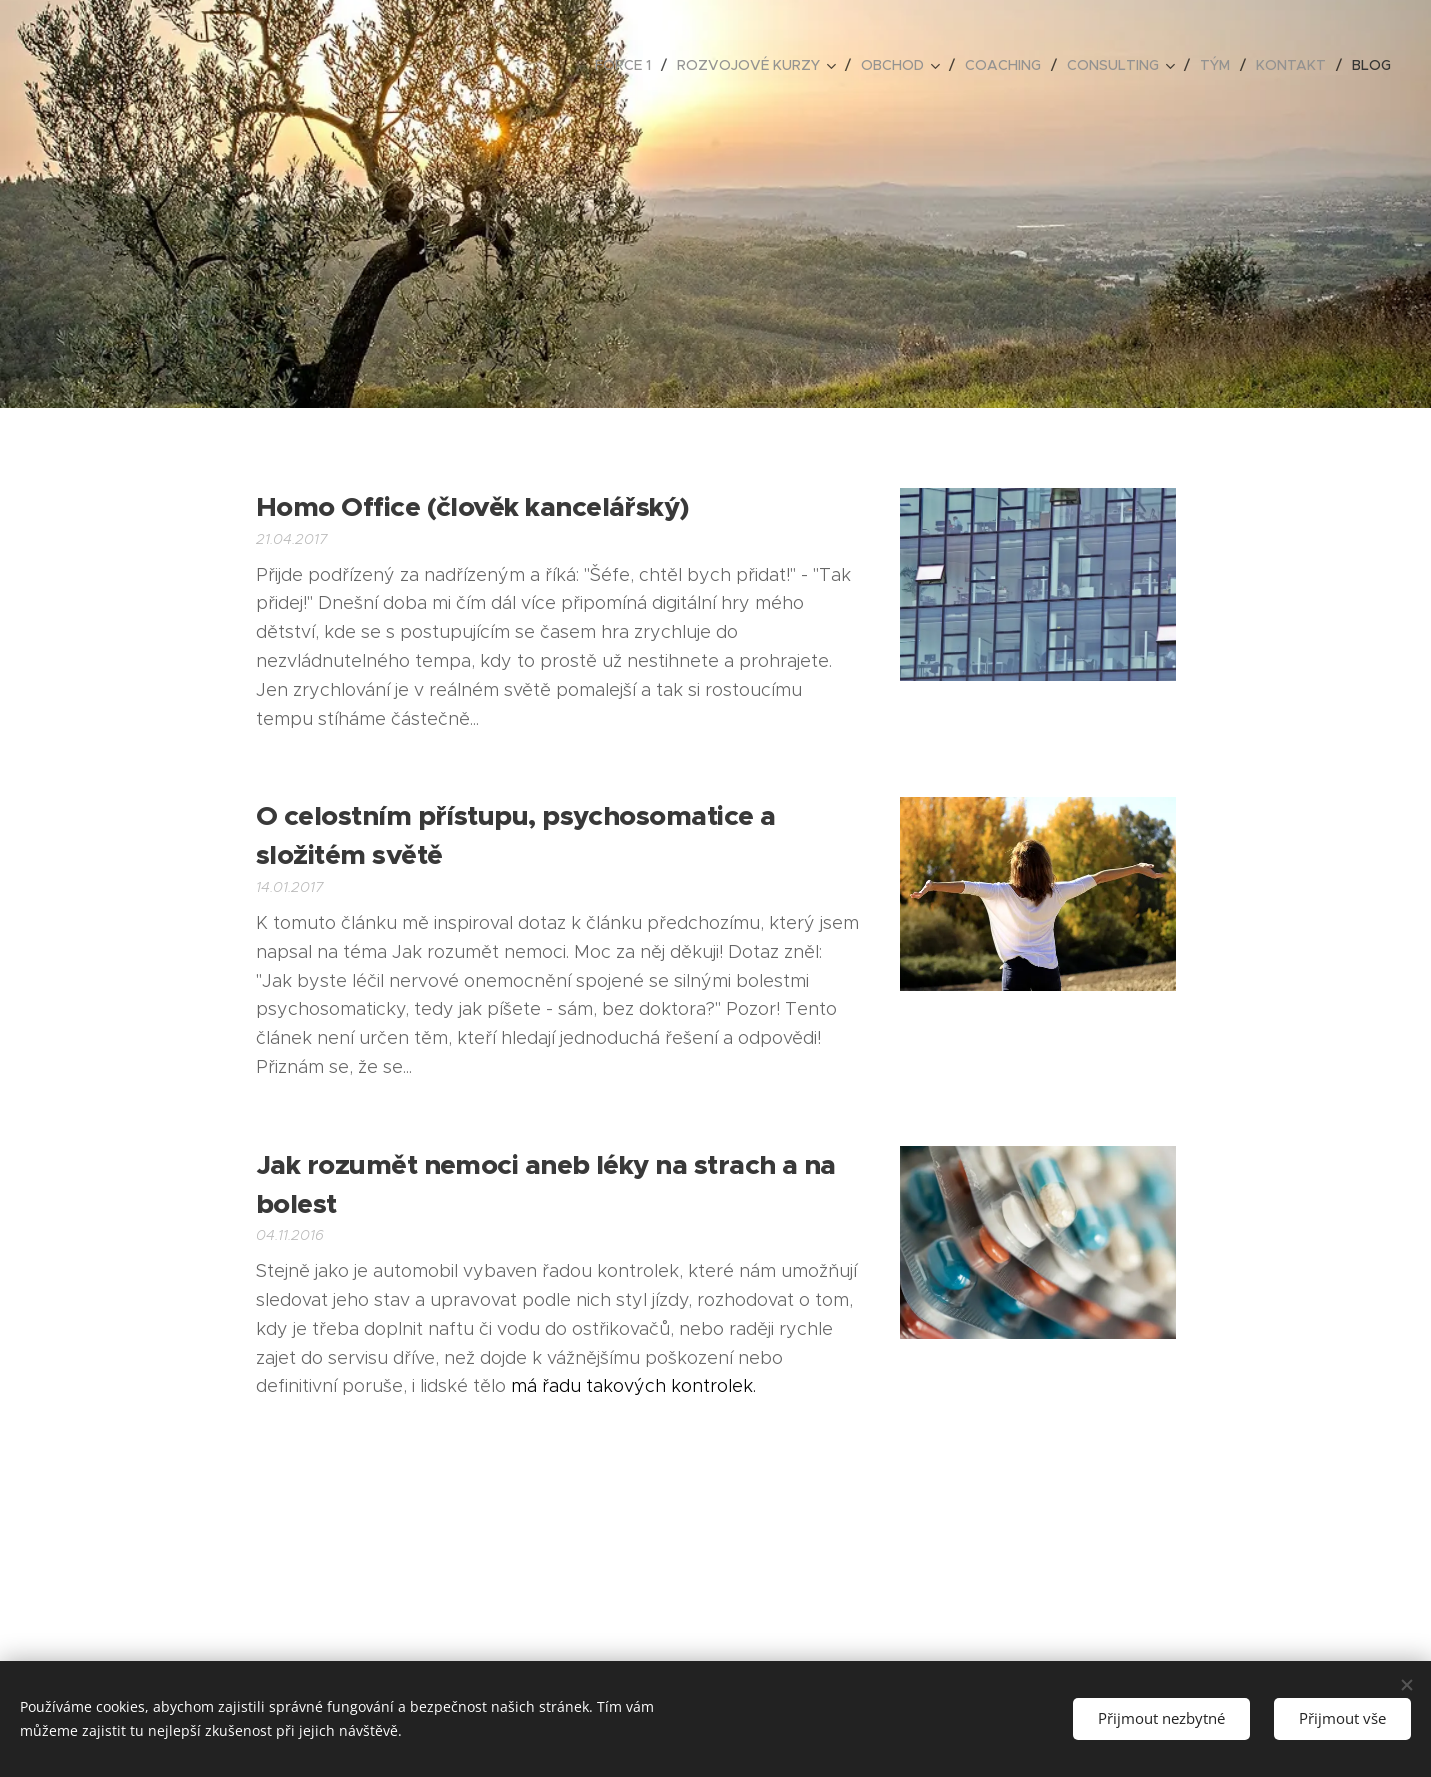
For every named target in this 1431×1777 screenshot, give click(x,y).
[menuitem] (628, 65)
